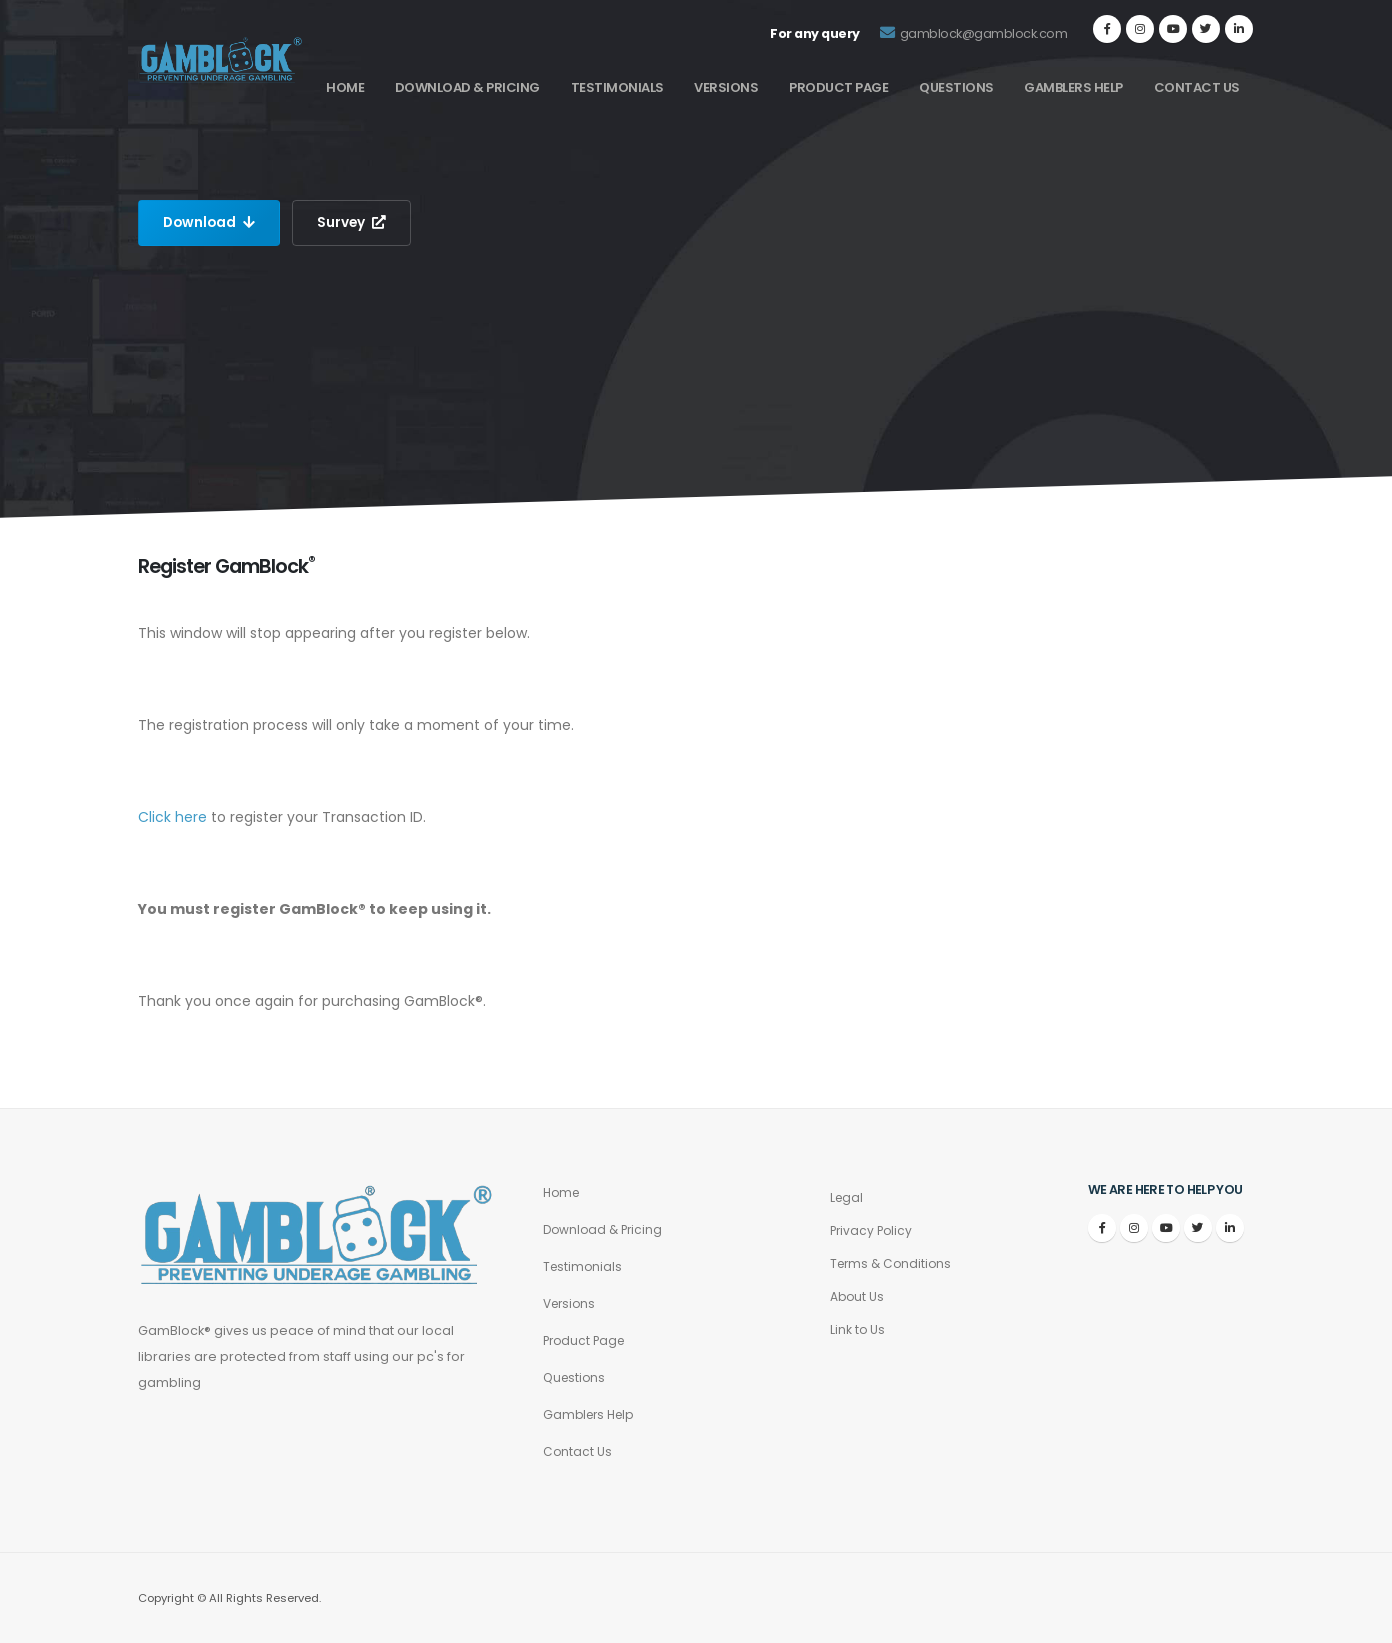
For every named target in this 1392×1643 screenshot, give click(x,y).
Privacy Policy (873, 1230)
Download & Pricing (467, 87)
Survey (355, 223)
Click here (172, 817)
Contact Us (1197, 87)
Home (345, 87)
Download (210, 223)
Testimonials (617, 87)
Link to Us (858, 1329)
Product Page (838, 87)
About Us (858, 1296)
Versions (726, 87)
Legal (847, 1197)
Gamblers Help (1073, 87)
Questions (956, 87)
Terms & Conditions (893, 1263)
